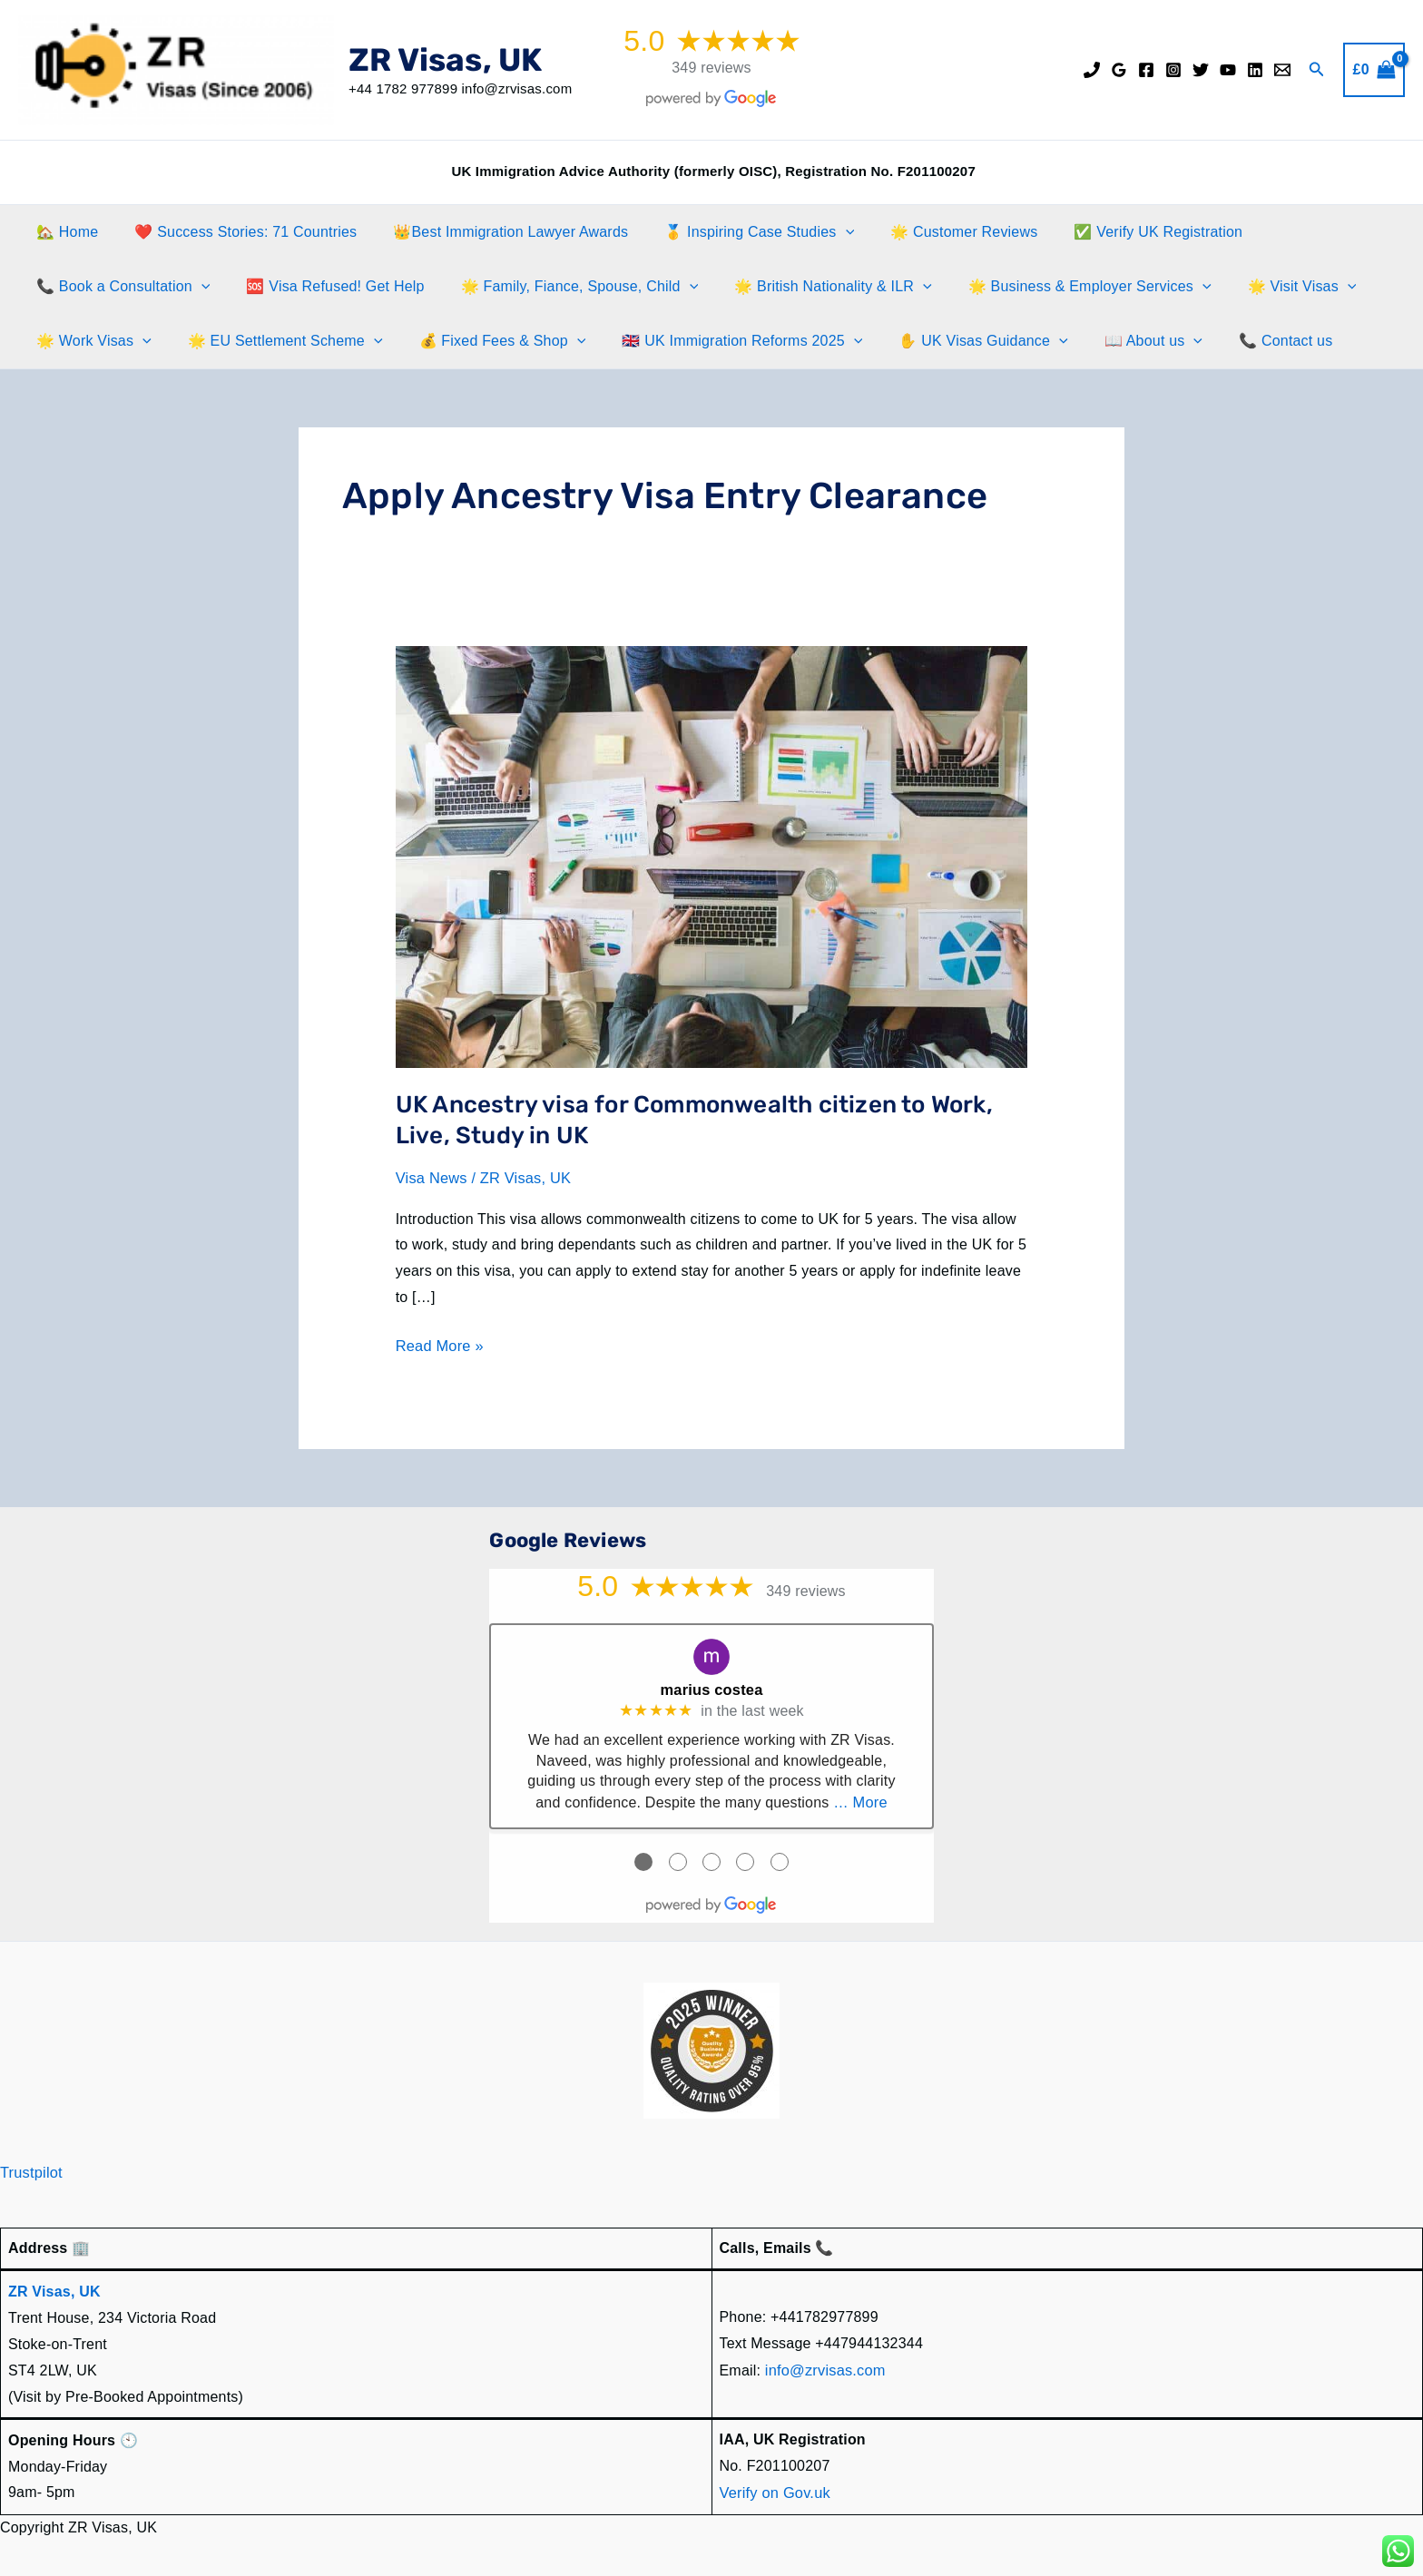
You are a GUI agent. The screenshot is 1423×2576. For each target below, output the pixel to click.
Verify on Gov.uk (774, 2487)
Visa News (431, 1178)
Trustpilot (30, 2169)
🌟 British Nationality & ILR (808, 287)
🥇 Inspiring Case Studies (734, 232)
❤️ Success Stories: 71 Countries (234, 232)
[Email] (1282, 70)
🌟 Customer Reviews (931, 232)
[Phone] (1092, 70)
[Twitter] (1200, 70)
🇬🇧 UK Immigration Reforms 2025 (716, 341)
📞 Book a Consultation (119, 287)
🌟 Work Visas (90, 341)
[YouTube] (1228, 70)
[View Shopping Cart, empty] (1374, 70)
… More (860, 1799)
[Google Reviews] (1119, 70)
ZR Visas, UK (445, 60)
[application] (820, 232)
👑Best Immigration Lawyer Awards (492, 232)
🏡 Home (63, 232)
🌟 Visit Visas (1262, 287)
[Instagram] (1173, 70)
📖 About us (1114, 341)
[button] (1317, 70)
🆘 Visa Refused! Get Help (324, 286)
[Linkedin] (1255, 70)
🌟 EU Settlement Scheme (274, 341)
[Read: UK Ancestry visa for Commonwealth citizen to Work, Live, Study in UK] (712, 856)
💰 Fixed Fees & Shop (484, 341)
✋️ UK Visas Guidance (950, 341)
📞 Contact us (1238, 340)
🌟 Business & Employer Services (1057, 287)
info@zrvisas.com (824, 2366)
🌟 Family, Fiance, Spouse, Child (562, 287)
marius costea (711, 1688)
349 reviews (711, 67)
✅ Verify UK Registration (1118, 232)
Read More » (439, 1345)
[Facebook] (1146, 70)
